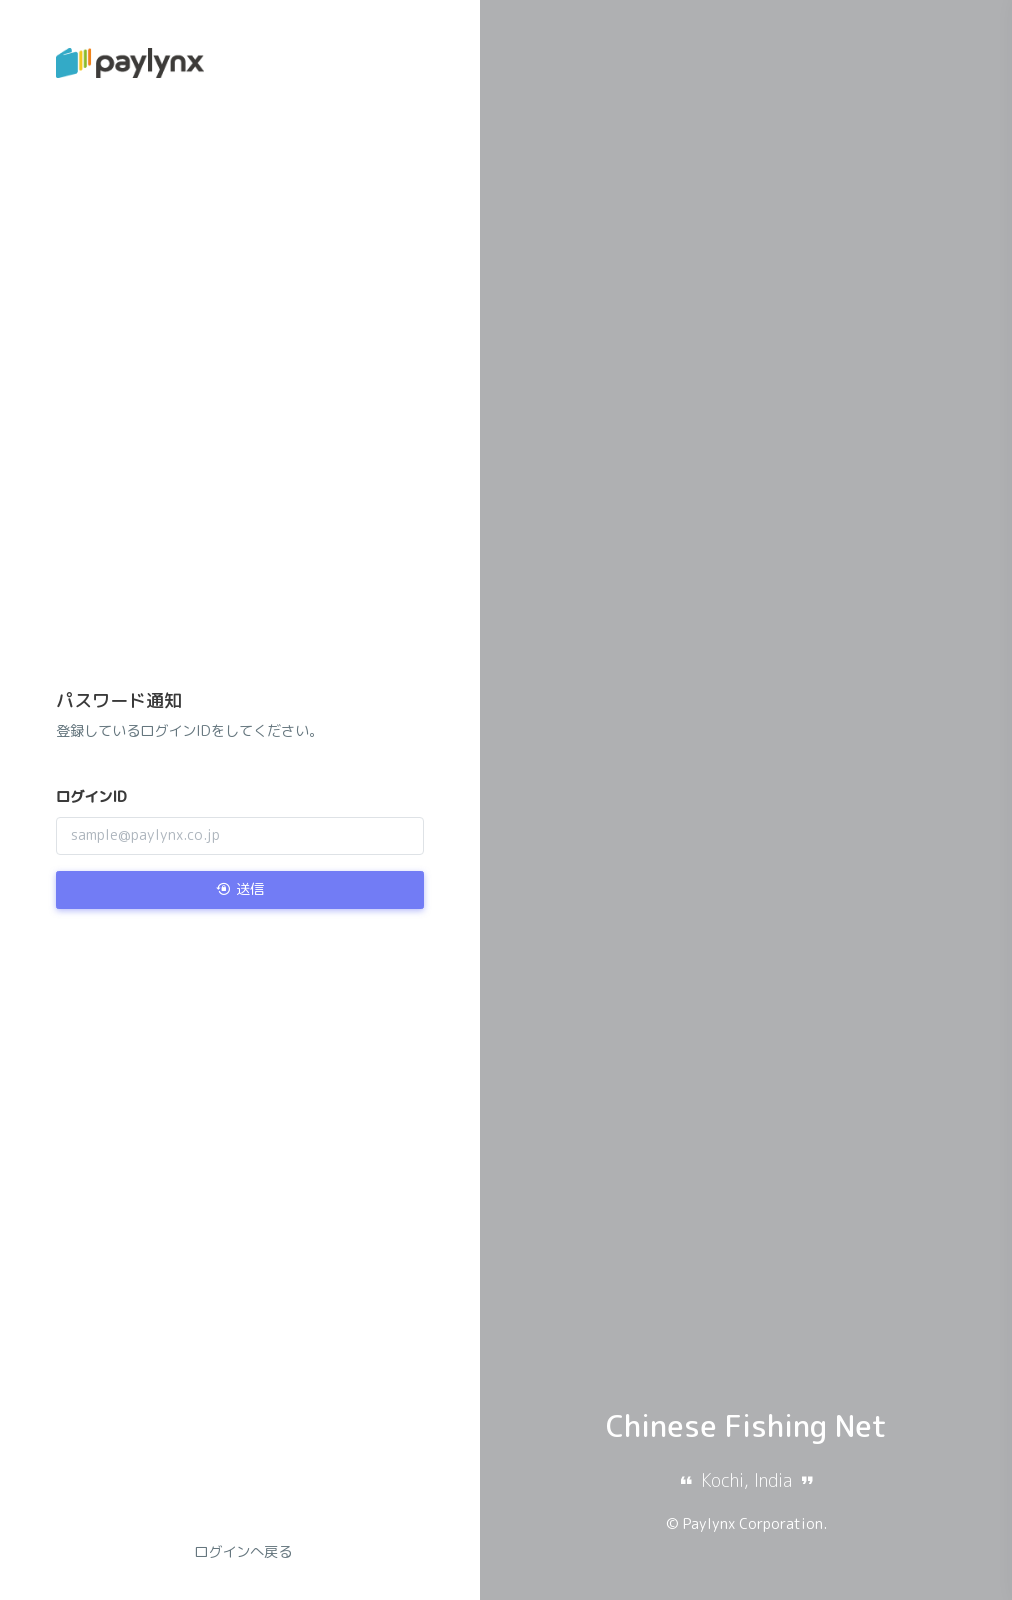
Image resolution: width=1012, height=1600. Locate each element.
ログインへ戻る (243, 1552)
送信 (240, 889)
